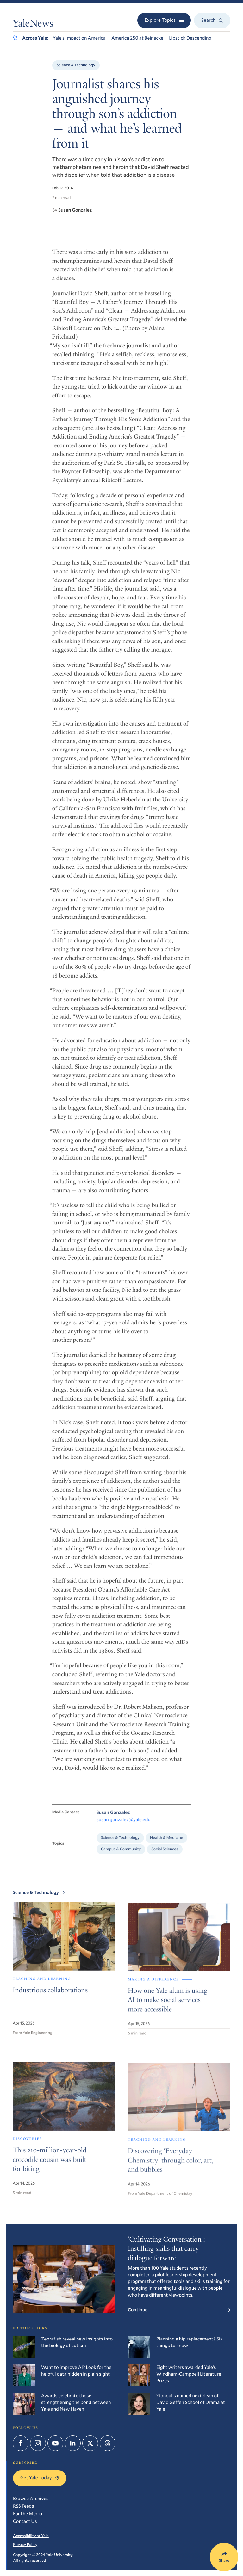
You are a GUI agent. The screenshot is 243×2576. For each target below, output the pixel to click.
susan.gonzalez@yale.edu (124, 1828)
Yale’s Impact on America (79, 38)
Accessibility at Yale (31, 2535)
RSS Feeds (23, 2506)
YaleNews (33, 24)
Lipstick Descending (190, 38)
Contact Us (25, 2521)
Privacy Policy (25, 2544)
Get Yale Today (39, 2478)
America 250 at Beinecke (137, 38)
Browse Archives (30, 2498)
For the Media (27, 2514)
